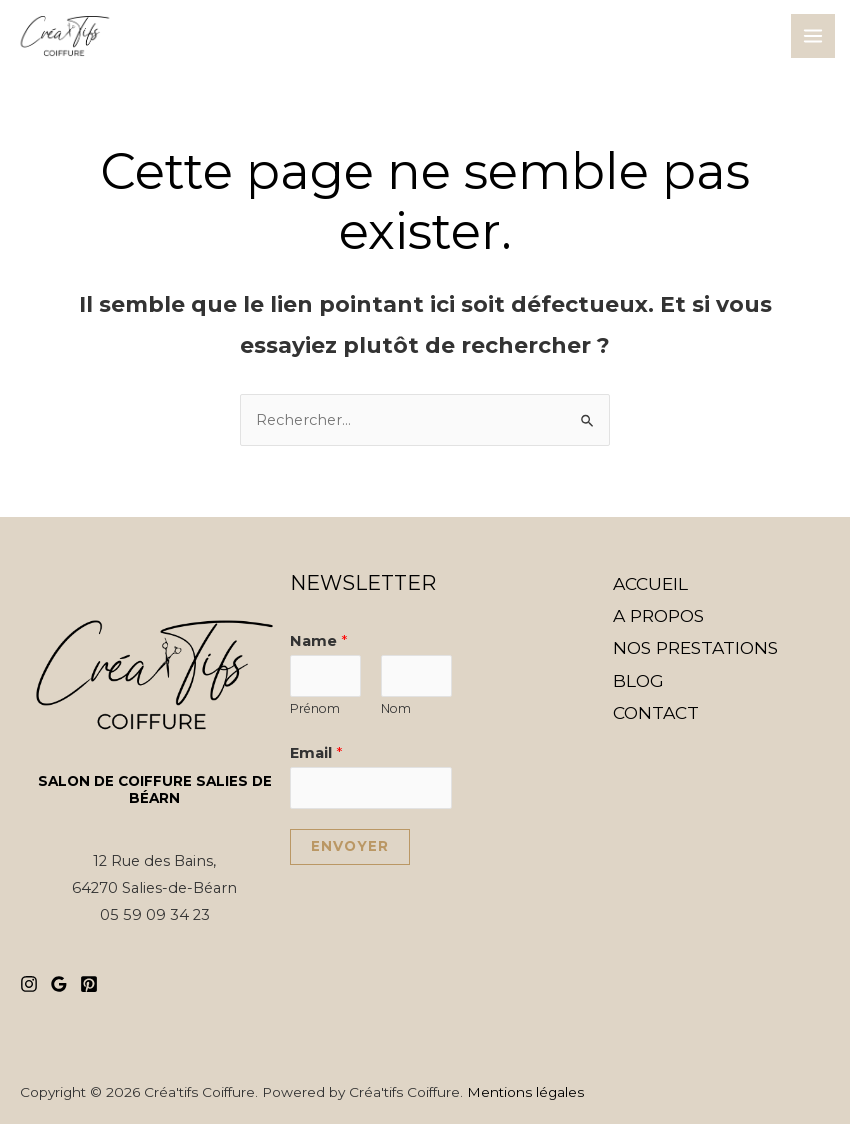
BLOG (638, 680)
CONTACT (656, 712)
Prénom (315, 708)
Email (316, 753)
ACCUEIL (650, 583)
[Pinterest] (89, 984)
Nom (396, 708)
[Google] (59, 984)
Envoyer (350, 846)
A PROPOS (658, 615)
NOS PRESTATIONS (695, 647)
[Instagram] (29, 984)
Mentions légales (525, 1092)
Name (318, 641)
